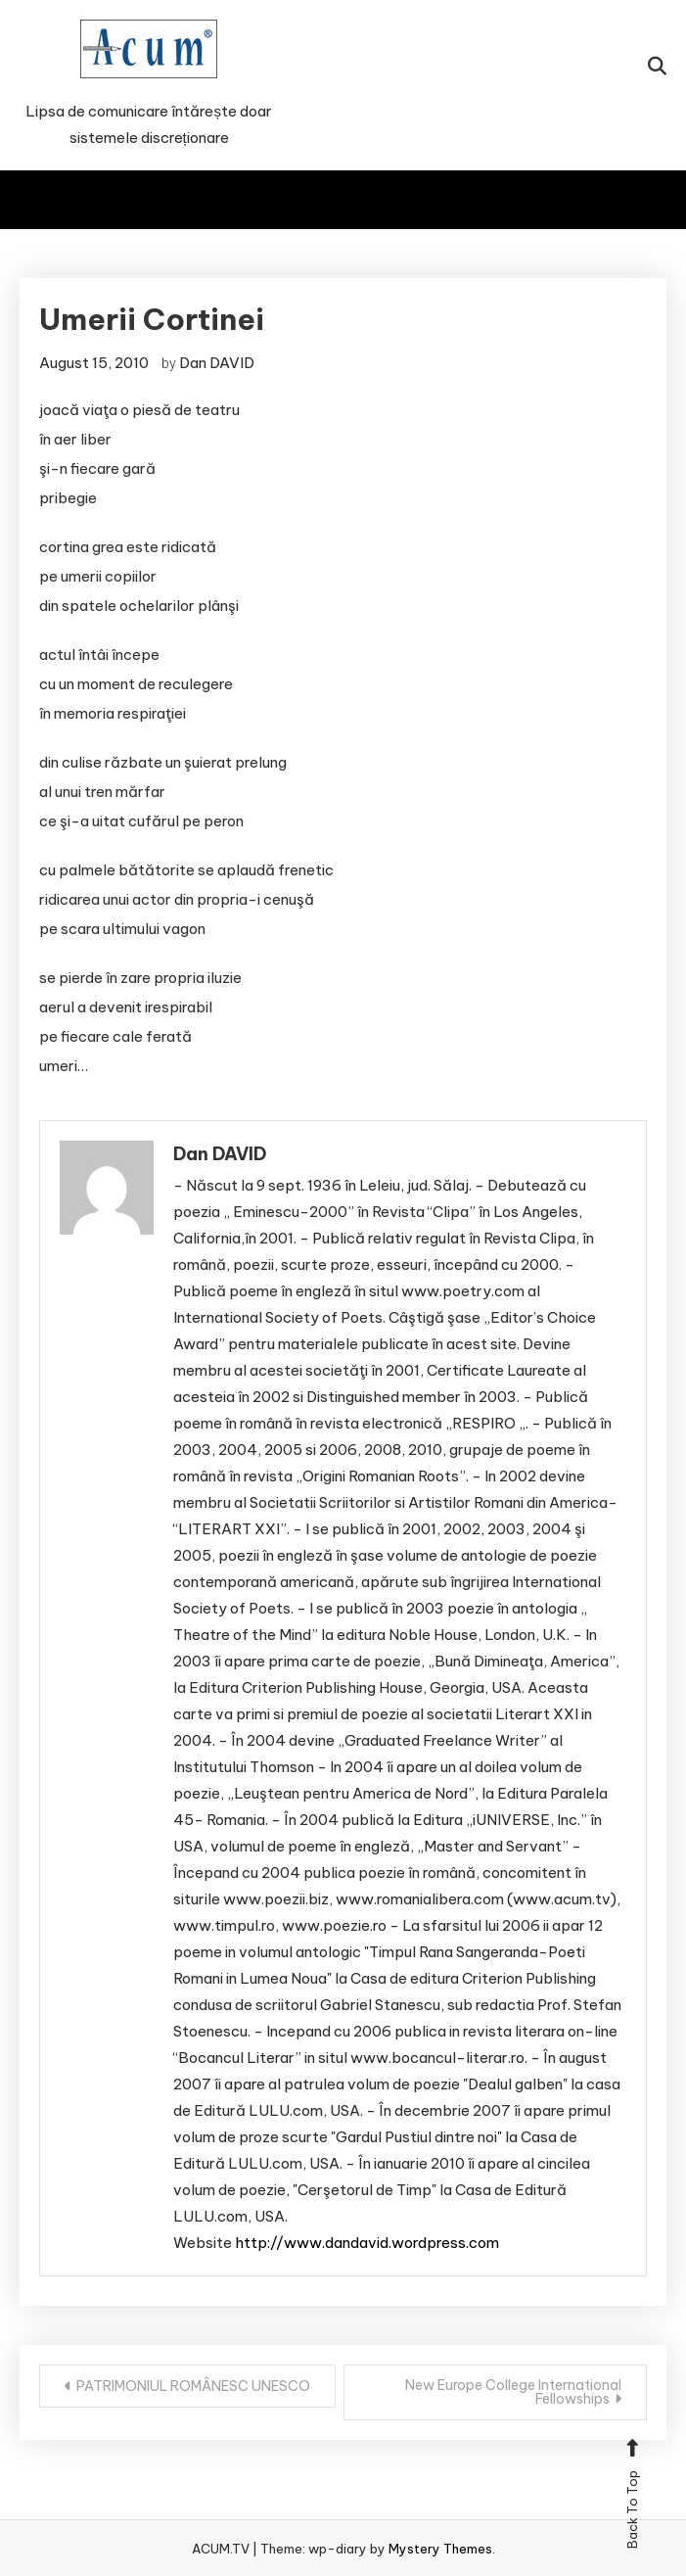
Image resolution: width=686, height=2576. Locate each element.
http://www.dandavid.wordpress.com (367, 2242)
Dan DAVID (216, 362)
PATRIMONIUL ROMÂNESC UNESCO (193, 2386)
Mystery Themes (440, 2548)
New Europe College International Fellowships (513, 2392)
